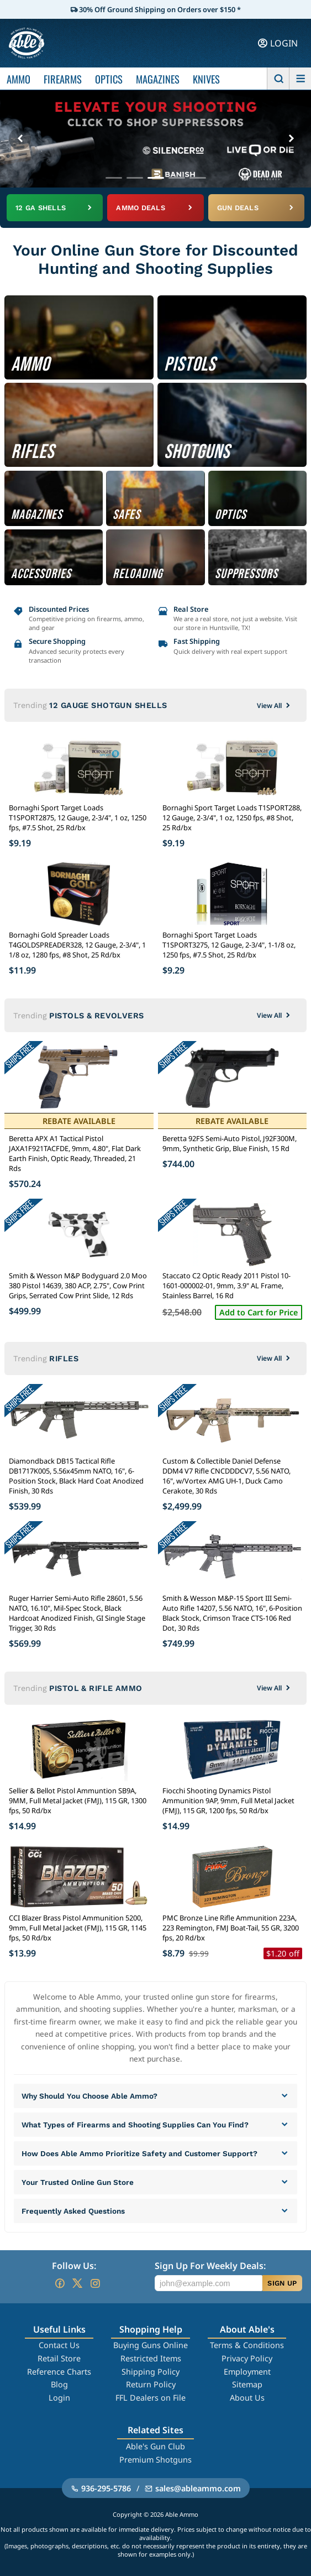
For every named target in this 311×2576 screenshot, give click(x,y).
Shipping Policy (151, 2371)
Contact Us (59, 2345)
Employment (247, 2371)
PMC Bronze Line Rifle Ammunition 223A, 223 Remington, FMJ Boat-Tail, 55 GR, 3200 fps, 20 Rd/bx (230, 1928)
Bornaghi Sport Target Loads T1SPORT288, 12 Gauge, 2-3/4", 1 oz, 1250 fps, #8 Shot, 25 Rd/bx (232, 817)
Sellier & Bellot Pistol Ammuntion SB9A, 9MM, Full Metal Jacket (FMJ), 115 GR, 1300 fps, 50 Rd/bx (77, 1800)
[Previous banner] (20, 139)
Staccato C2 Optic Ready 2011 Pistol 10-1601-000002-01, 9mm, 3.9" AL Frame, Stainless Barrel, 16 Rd (226, 1285)
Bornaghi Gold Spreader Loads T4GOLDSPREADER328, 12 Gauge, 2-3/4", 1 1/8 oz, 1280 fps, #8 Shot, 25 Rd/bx (77, 945)
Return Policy (151, 2384)
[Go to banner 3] (155, 178)
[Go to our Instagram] (95, 2283)
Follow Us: (74, 2266)
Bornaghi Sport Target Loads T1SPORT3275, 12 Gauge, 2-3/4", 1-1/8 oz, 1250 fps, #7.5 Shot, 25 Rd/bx (229, 945)
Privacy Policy (247, 2358)
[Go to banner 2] (134, 178)
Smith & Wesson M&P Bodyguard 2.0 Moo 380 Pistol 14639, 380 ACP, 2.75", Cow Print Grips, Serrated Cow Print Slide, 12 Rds (78, 1285)
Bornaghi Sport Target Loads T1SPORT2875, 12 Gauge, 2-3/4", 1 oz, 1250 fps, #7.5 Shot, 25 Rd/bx (77, 817)
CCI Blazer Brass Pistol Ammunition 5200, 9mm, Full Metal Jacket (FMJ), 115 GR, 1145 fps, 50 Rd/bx (77, 1928)
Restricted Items (150, 2358)
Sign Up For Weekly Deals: (210, 2266)
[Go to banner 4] (176, 178)
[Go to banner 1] (114, 178)
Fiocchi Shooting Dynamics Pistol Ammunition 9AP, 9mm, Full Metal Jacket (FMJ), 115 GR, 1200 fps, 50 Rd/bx (228, 1800)
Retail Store (59, 2358)
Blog (59, 2384)
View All (274, 705)
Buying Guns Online (150, 2345)
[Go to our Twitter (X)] (77, 2283)
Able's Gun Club (155, 2446)
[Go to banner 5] (197, 178)
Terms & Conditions (247, 2345)
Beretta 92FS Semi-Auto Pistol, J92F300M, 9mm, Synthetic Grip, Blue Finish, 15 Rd (229, 1143)
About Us (247, 2397)
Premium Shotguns (155, 2459)
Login (59, 2397)
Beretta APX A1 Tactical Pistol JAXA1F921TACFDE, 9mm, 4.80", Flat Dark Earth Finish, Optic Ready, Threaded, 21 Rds (75, 1153)
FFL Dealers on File (150, 2397)
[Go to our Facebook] (59, 2283)
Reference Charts (59, 2371)
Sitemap (247, 2384)
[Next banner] (291, 139)
